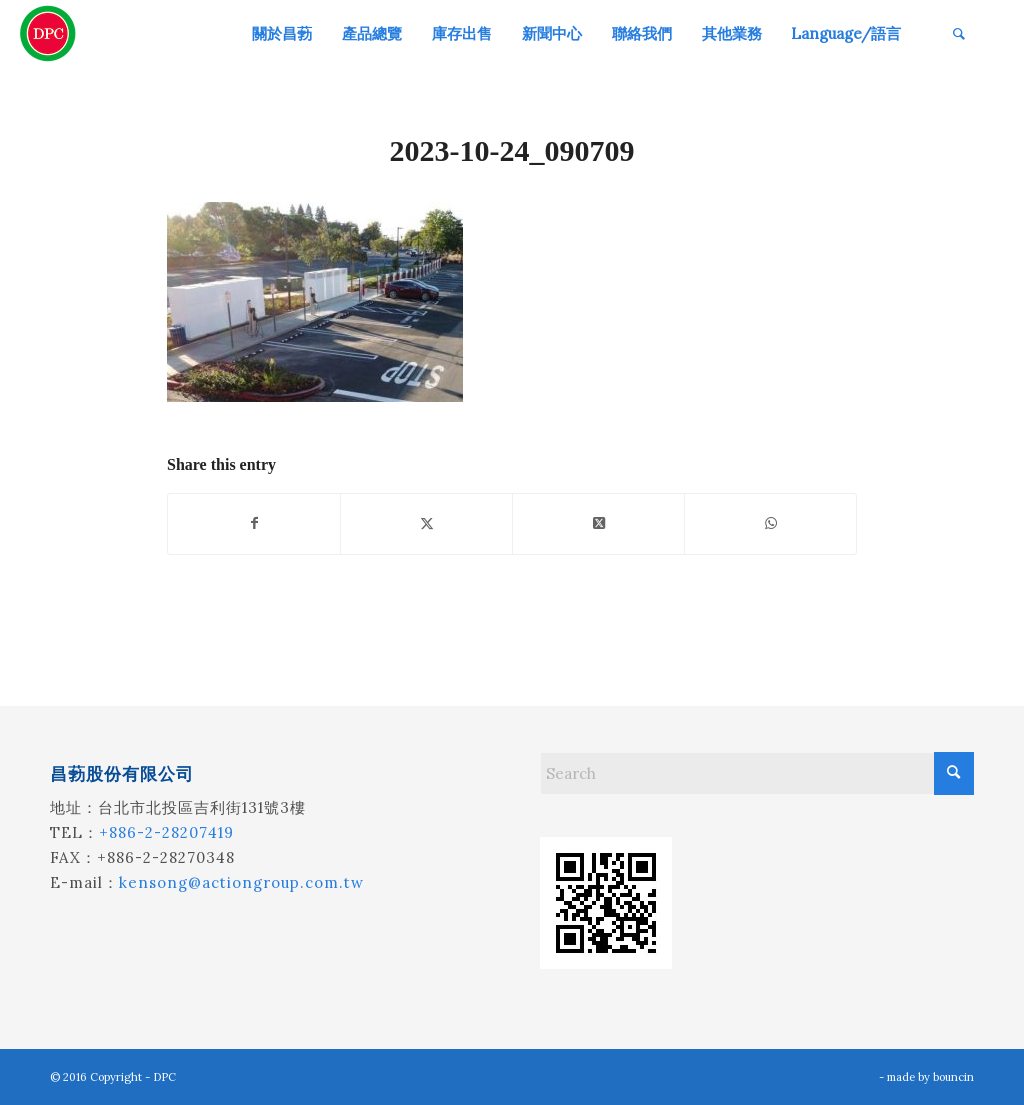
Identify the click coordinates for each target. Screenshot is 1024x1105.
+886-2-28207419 (166, 832)
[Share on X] (426, 523)
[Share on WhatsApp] (770, 523)
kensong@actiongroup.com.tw (241, 882)
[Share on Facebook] (254, 523)
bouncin (953, 1077)
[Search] (959, 33)
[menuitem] (282, 33)
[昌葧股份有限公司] (48, 33)
